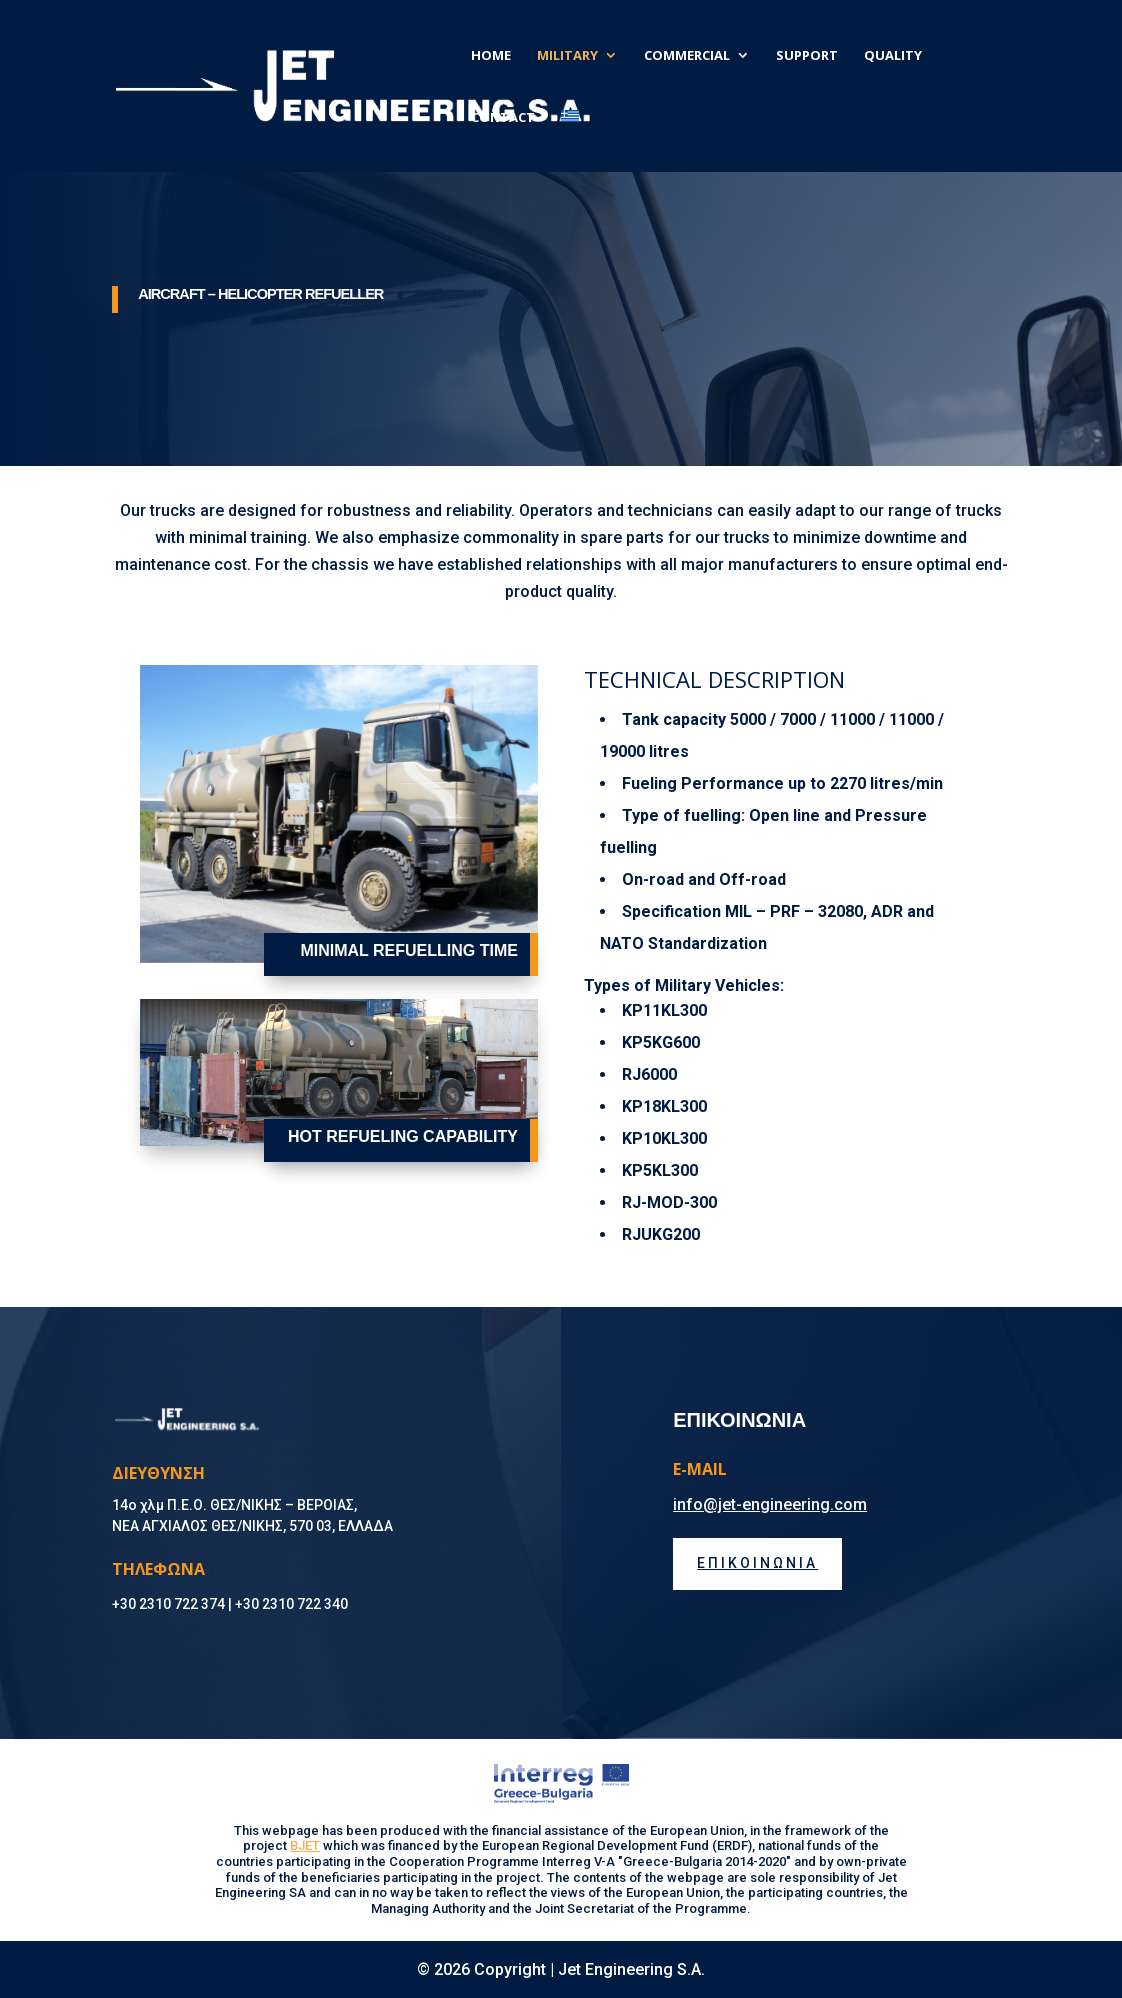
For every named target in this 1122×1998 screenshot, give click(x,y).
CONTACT (503, 118)
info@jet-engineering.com (770, 1504)
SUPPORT (807, 56)
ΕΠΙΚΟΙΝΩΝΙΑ (757, 1563)
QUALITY (893, 56)
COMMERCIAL (687, 56)
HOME (491, 56)
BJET (305, 1845)
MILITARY (567, 56)
